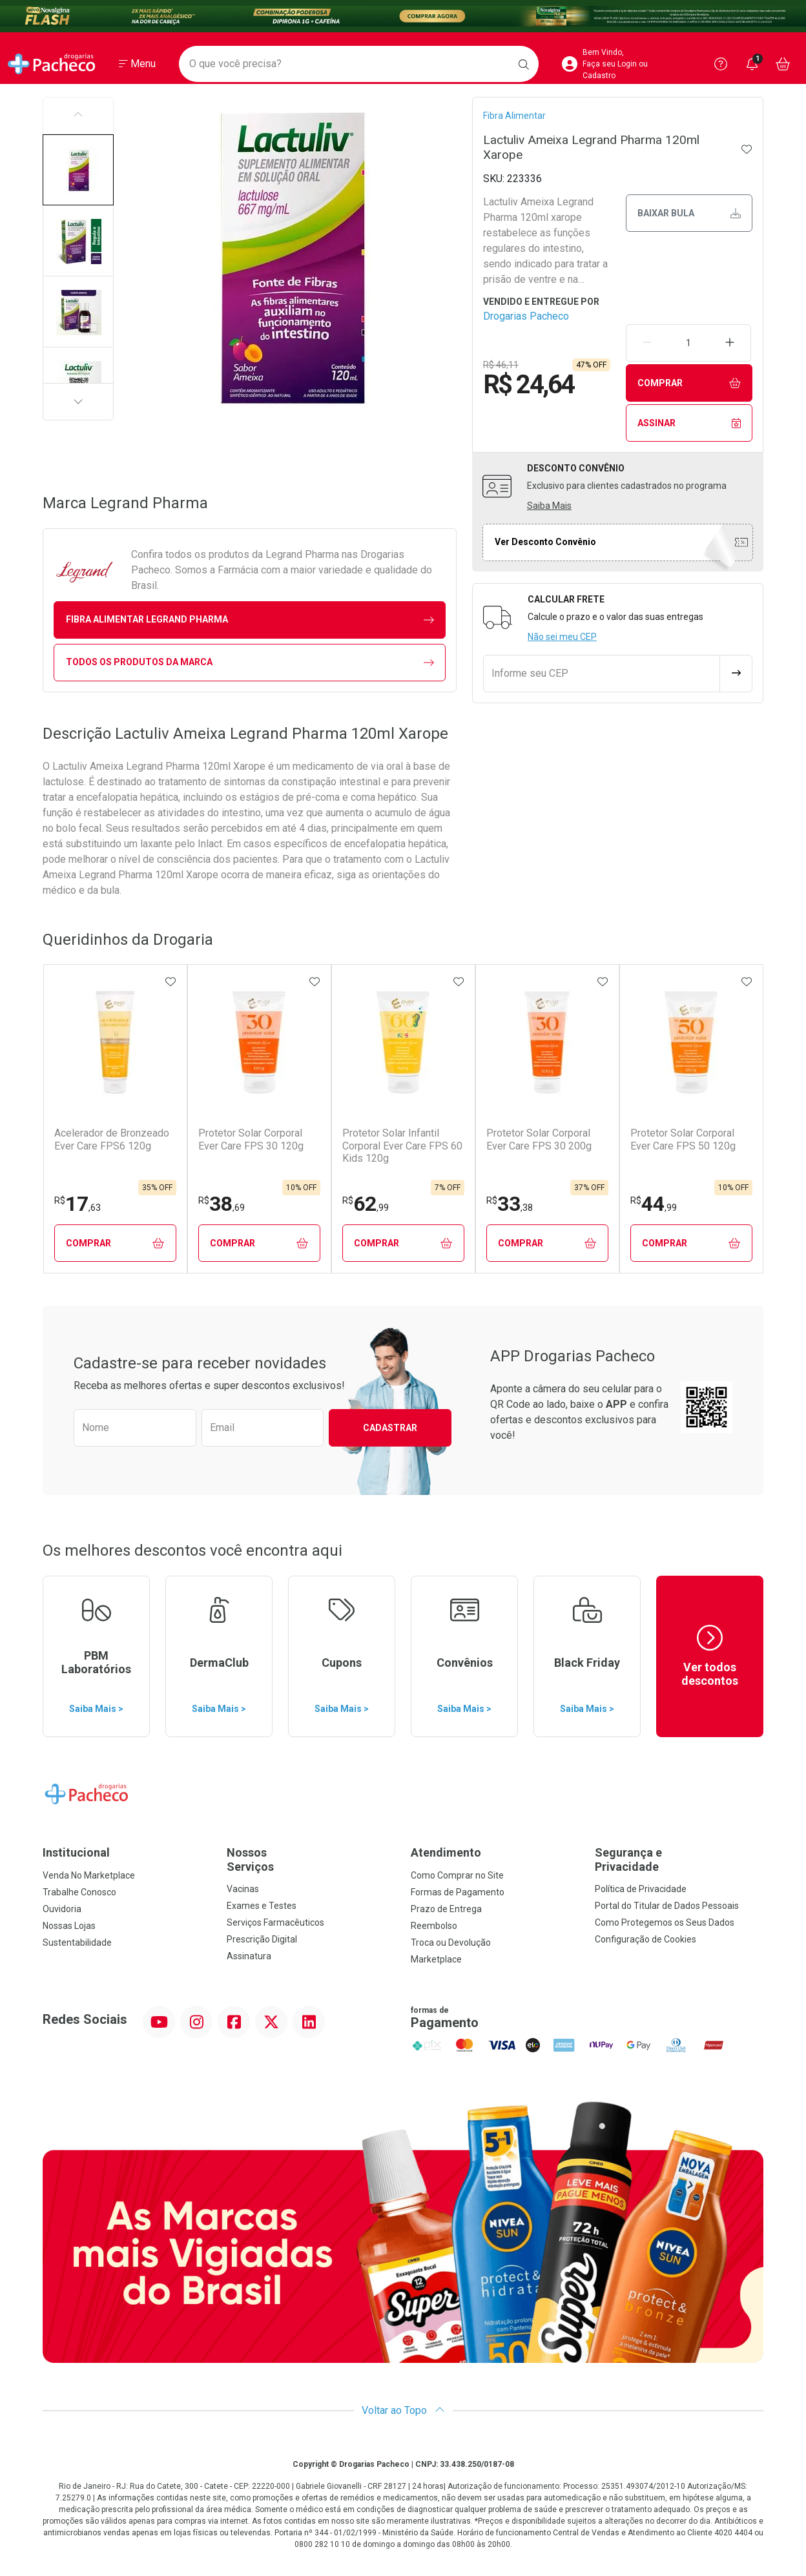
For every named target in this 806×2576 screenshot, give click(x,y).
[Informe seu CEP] (601, 673)
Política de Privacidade (641, 1889)
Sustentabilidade (77, 1942)
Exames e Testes (261, 1906)
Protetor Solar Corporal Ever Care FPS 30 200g (539, 1139)
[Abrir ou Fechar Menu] (137, 64)
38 (221, 1203)
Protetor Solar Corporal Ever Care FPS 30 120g (251, 1139)
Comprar (689, 383)
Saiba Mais (549, 505)
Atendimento (446, 1852)
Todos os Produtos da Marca (250, 662)
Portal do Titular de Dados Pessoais (667, 1906)
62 (365, 1203)
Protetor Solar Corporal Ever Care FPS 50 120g (683, 1139)
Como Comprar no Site (457, 1875)
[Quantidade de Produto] (688, 343)
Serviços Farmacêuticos (275, 1922)
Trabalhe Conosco (79, 1892)
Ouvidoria (62, 1909)
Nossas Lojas (69, 1926)
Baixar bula (689, 213)
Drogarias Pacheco (526, 316)
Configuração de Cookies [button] (645, 1939)
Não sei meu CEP (562, 637)
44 (653, 1203)
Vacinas (243, 1889)
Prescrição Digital (262, 1939)
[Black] (403, 16)
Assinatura (249, 1956)
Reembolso (434, 1926)
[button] (78, 169)
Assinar (689, 423)
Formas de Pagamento (457, 1892)
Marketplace (436, 1959)
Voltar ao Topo (403, 2410)
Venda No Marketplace (89, 1875)
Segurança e (679, 1859)
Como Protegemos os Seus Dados (664, 1922)
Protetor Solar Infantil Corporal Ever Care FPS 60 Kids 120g (402, 1145)
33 (509, 1203)
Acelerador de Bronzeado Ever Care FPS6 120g (111, 1139)
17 (77, 1203)
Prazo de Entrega (446, 1909)
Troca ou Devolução (451, 1942)
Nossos (311, 1859)
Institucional (76, 1852)
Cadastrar (390, 1428)
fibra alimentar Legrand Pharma (250, 619)
